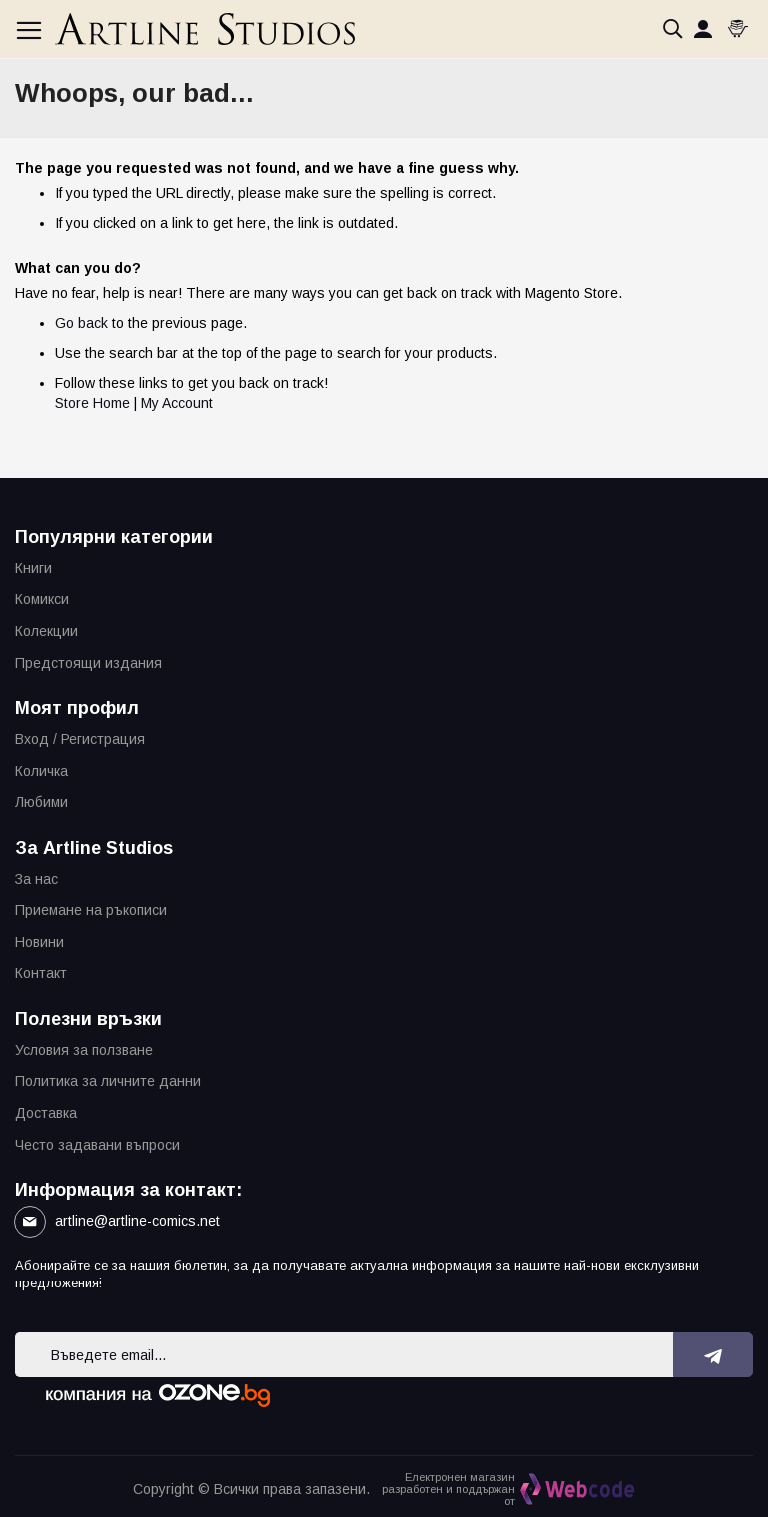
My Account (177, 403)
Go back (81, 323)
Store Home (92, 403)
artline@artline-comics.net (137, 1221)
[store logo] (205, 29)
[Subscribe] (713, 1354)
